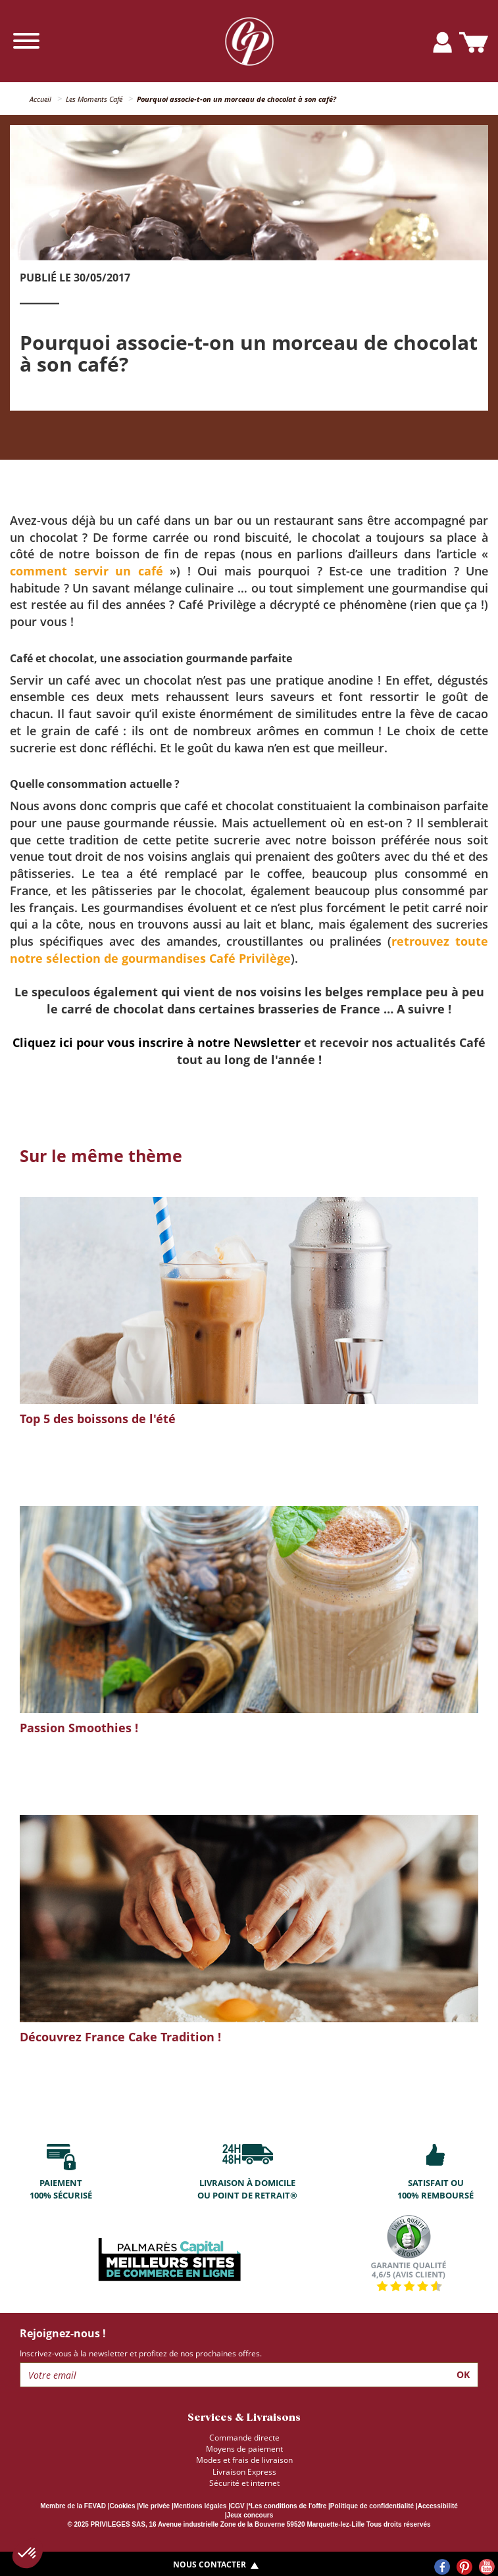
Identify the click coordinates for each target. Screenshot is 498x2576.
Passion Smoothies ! (79, 1728)
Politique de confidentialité (372, 2506)
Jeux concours (250, 2515)
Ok (463, 2374)
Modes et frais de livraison (244, 2460)
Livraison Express (244, 2471)
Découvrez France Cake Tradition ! (120, 2037)
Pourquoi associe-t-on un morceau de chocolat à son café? (236, 99)
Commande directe (244, 2437)
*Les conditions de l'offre (287, 2506)
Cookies (123, 2506)
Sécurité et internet (244, 2483)
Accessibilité (438, 2506)
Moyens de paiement (244, 2448)
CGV (237, 2506)
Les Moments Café (94, 99)
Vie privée (154, 2506)
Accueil (40, 99)
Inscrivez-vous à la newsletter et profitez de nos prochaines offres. (141, 2353)
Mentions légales (200, 2506)
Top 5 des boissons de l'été (98, 1418)
